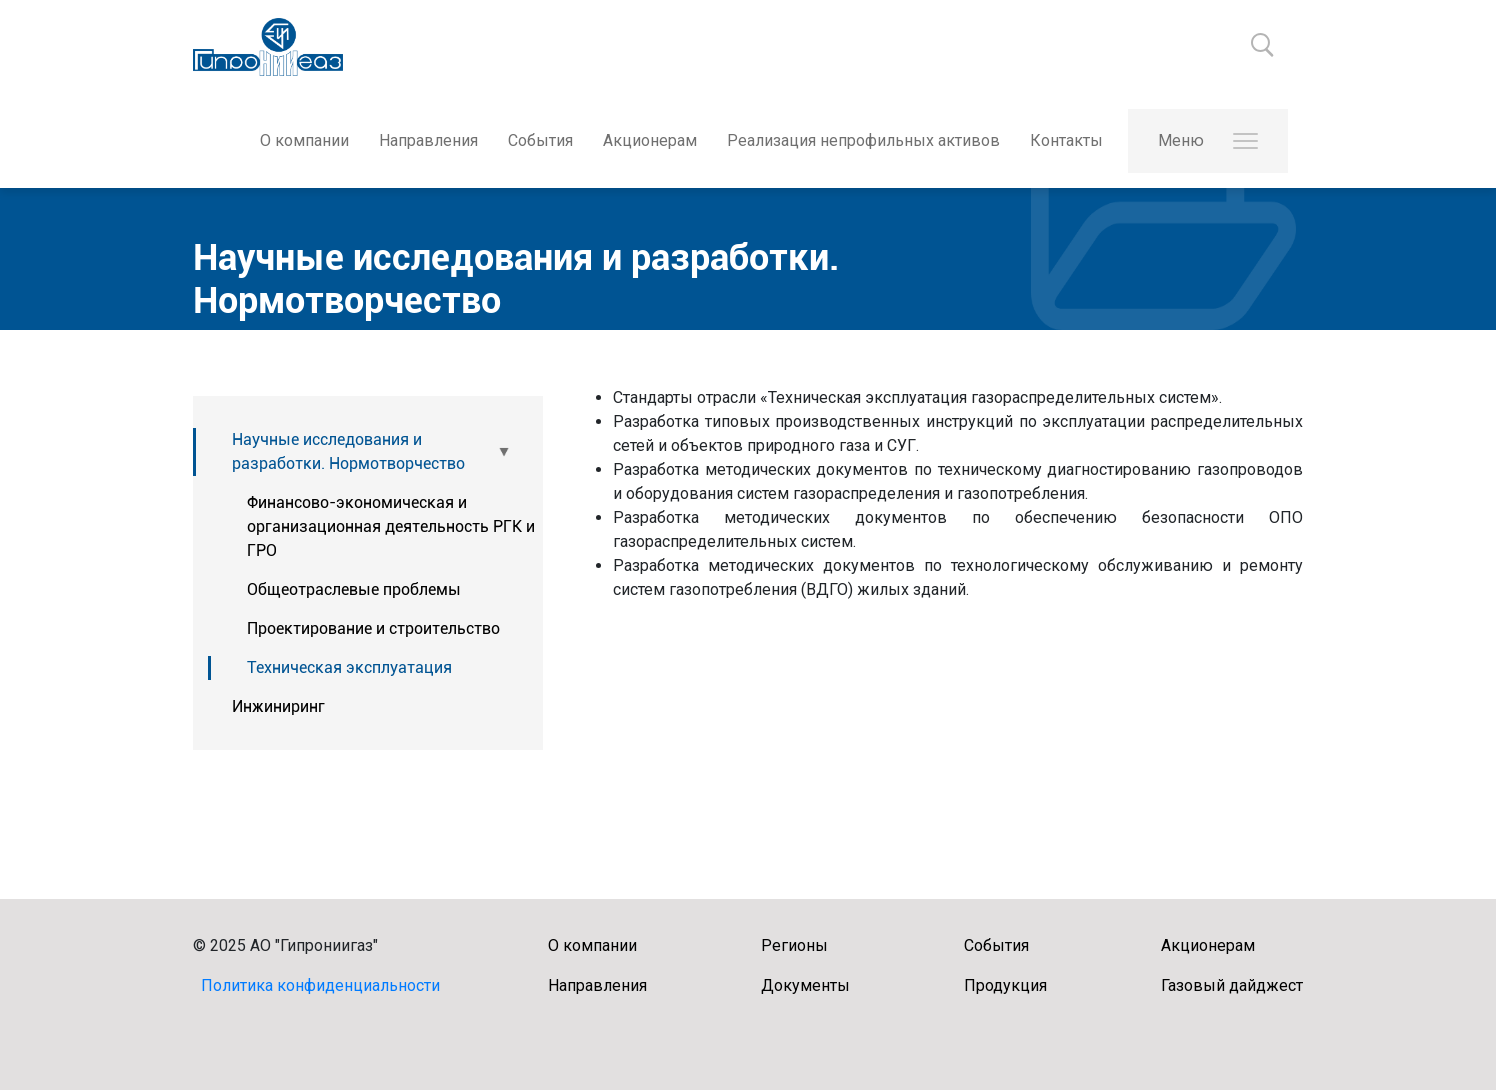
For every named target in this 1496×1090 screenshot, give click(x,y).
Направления (428, 140)
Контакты (1066, 140)
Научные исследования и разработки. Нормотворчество (348, 451)
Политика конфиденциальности (320, 985)
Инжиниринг (278, 706)
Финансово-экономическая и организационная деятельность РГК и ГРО (391, 526)
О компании (304, 140)
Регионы (794, 945)
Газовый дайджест (1232, 985)
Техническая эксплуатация (349, 667)
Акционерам (650, 140)
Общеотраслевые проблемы (354, 589)
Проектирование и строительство (373, 628)
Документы (805, 985)
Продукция (1005, 985)
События (540, 140)
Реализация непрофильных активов (863, 140)
